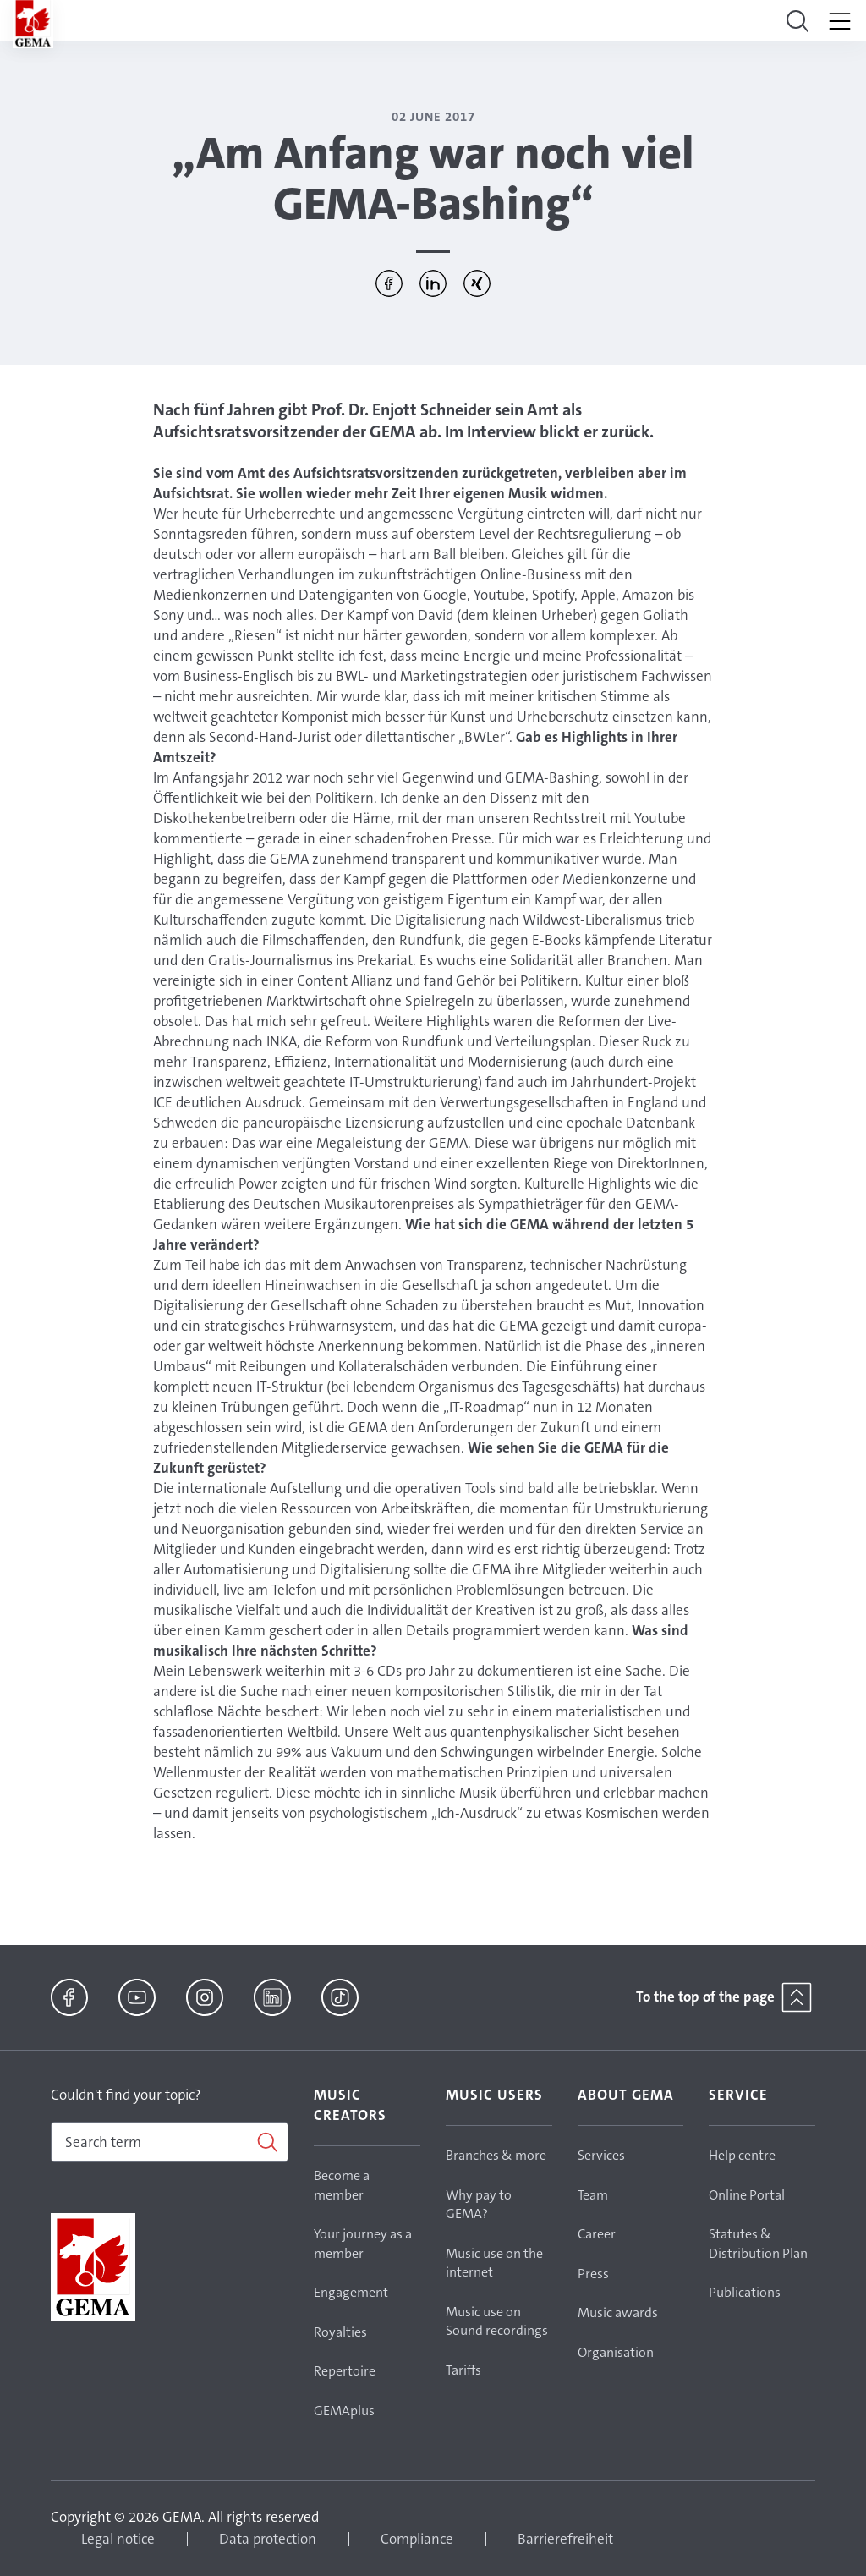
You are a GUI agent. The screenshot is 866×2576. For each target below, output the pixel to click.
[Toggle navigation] (797, 21)
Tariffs (463, 2370)
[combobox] (169, 2142)
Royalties (340, 2332)
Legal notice (118, 2538)
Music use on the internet (494, 2263)
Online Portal (747, 2195)
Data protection (267, 2538)
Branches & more (496, 2155)
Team (593, 2195)
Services (601, 2155)
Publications (745, 2292)
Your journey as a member (363, 2243)
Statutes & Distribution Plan (758, 2243)
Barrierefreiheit (565, 2538)
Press (593, 2273)
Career (597, 2234)
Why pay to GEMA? (479, 2204)
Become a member (342, 2185)
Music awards (618, 2312)
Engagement (351, 2292)
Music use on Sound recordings (497, 2321)
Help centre (742, 2155)
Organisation (616, 2352)
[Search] (169, 2142)
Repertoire (344, 2371)
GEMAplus (344, 2410)
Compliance (417, 2538)
